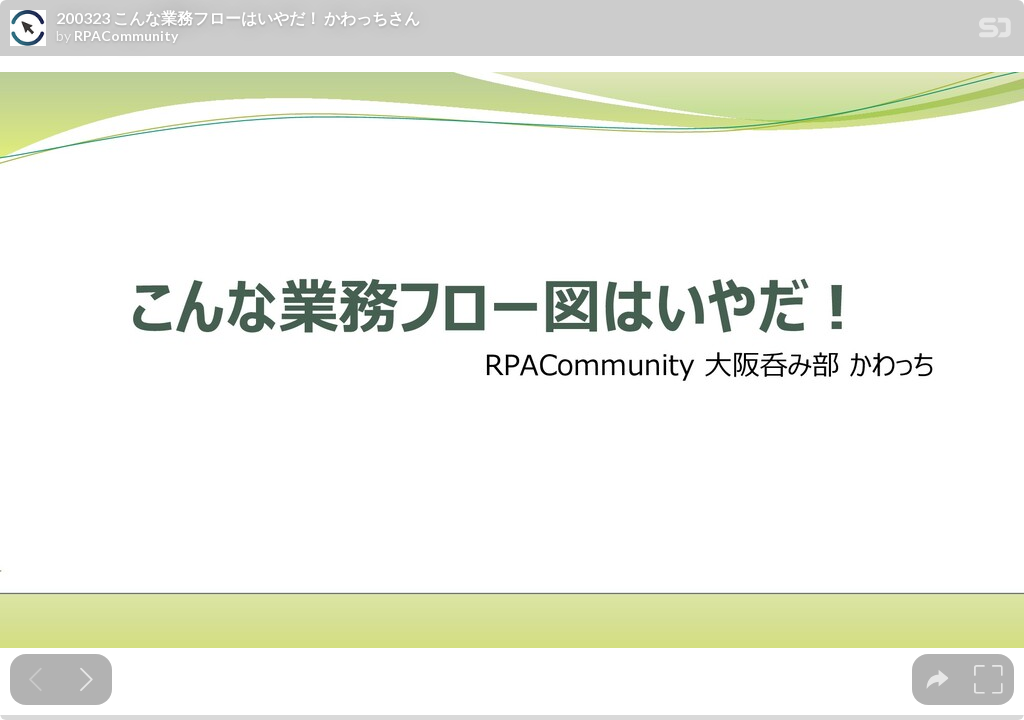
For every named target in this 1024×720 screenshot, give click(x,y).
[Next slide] (86, 679)
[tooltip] (937, 679)
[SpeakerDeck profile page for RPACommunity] (28, 29)
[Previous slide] (35, 679)
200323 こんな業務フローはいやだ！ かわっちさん (238, 18)
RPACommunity (126, 36)
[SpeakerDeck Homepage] (995, 31)
